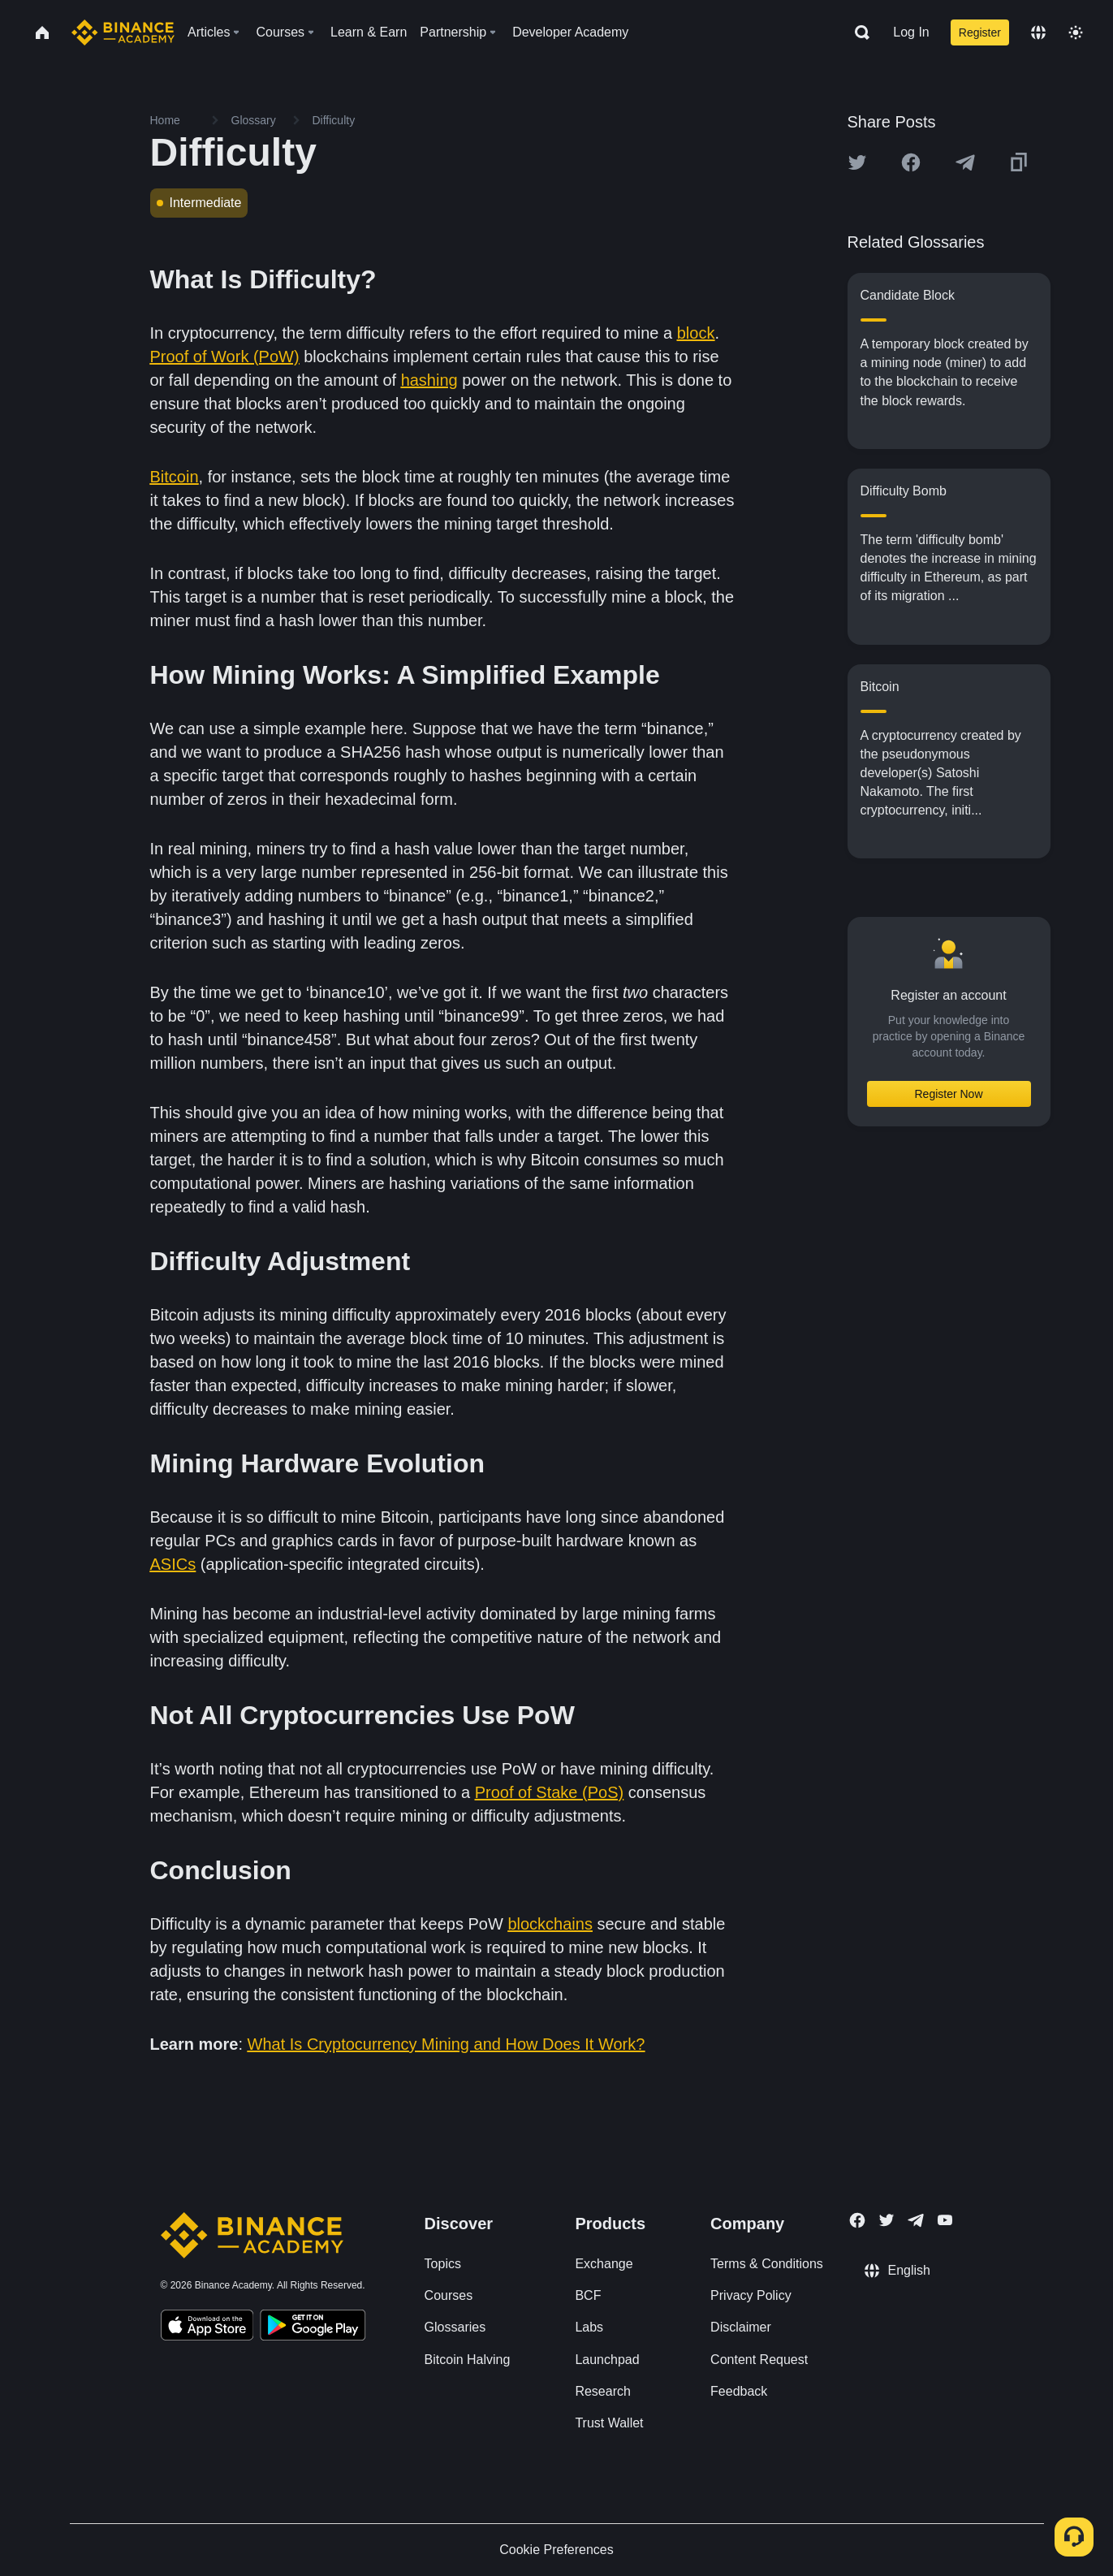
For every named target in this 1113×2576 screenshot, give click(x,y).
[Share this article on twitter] (857, 162)
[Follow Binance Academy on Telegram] (916, 2220)
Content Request (759, 2359)
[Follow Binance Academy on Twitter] (886, 2220)
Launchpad (607, 2359)
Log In (911, 32)
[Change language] (1038, 32)
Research (602, 2391)
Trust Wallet (609, 2423)
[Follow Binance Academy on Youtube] (945, 2220)
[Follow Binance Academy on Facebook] (857, 2220)
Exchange (603, 2264)
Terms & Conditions (766, 2264)
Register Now (948, 1093)
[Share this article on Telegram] (965, 162)
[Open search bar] (857, 32)
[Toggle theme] (1076, 32)
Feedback (738, 2391)
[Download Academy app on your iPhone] (207, 2327)
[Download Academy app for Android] (312, 2327)
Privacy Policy (751, 2295)
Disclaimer (740, 2327)
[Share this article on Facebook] (911, 162)
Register (980, 32)
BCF (588, 2295)
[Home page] (123, 32)
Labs (589, 2327)
